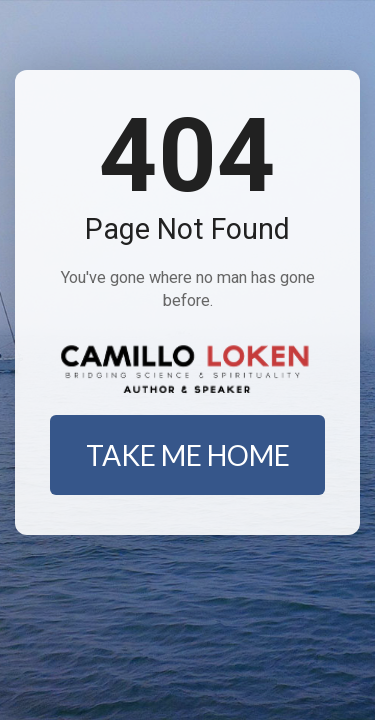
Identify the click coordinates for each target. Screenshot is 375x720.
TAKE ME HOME (188, 455)
